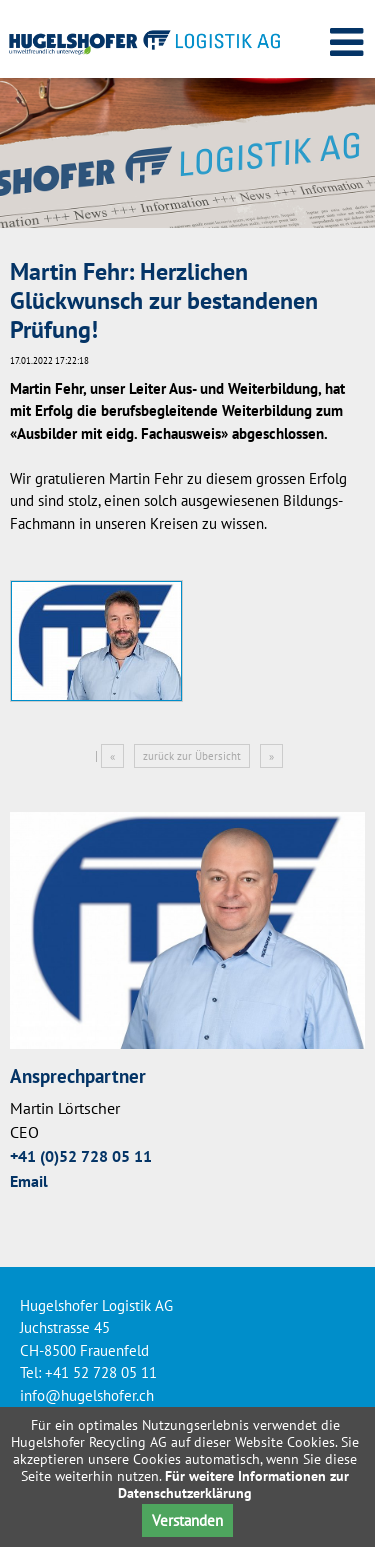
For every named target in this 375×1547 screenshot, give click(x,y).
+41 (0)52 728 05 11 (81, 1156)
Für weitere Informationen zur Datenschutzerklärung (233, 1484)
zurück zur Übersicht (192, 756)
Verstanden (187, 1520)
